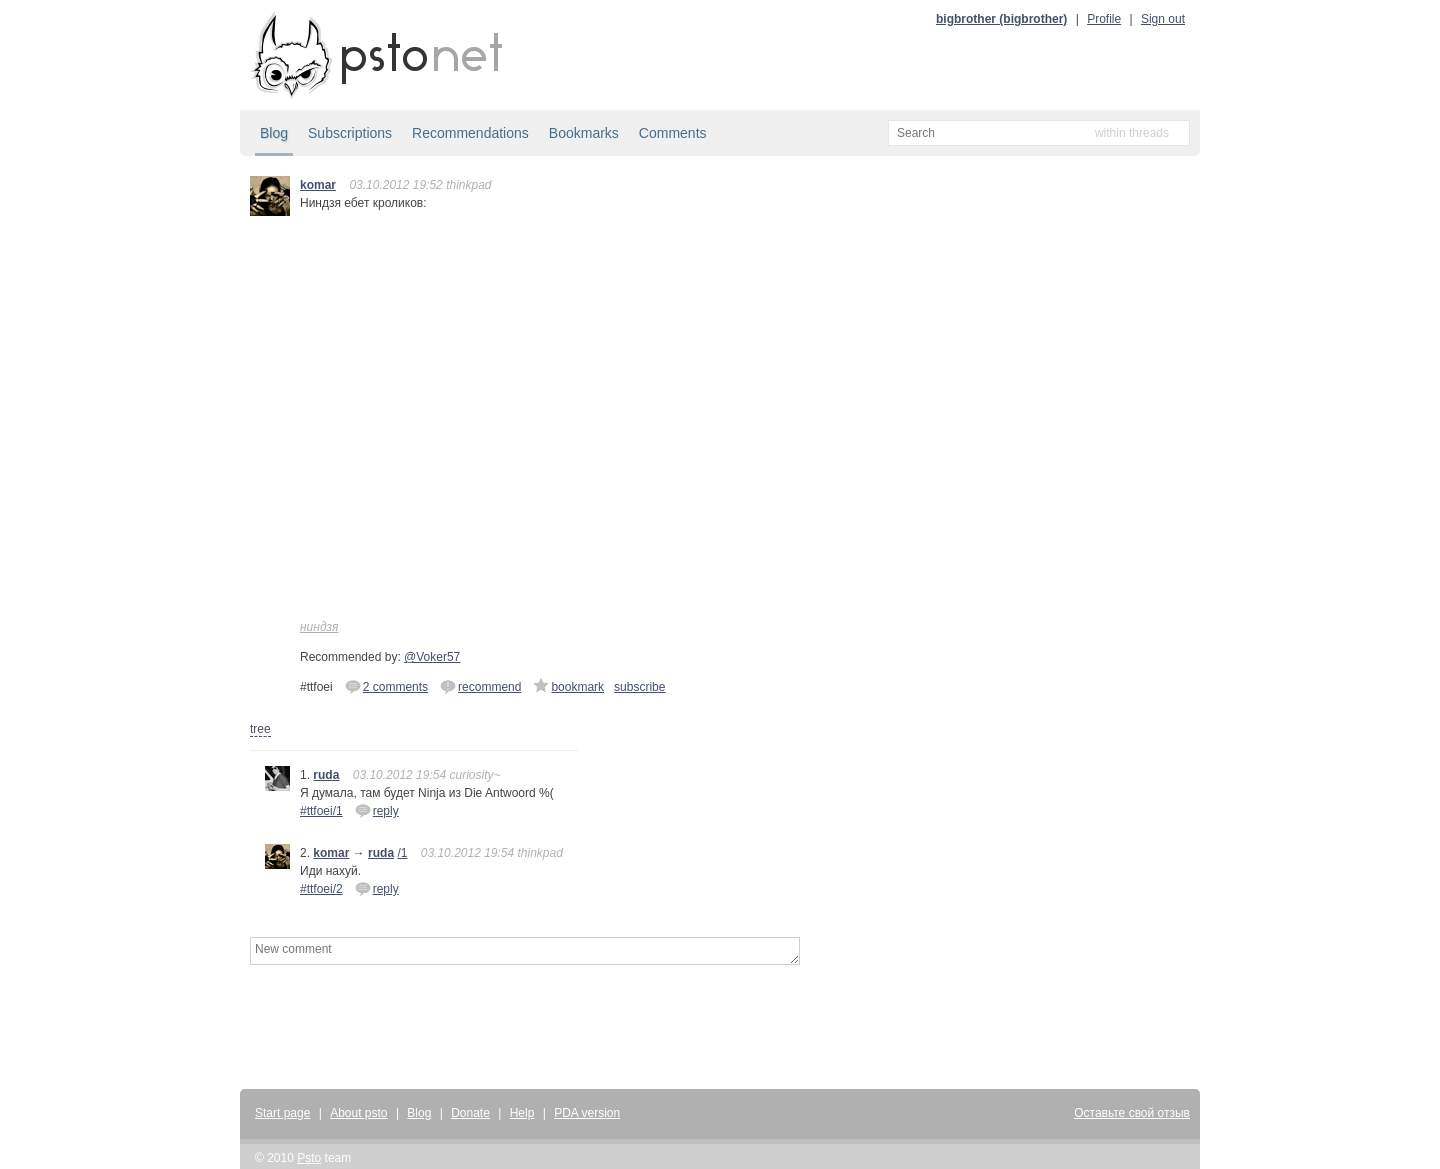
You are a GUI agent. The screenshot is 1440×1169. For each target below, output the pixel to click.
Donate (470, 1113)
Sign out (1163, 19)
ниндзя (319, 627)
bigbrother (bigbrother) (1001, 19)
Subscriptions (350, 133)
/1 (402, 853)
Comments (673, 133)
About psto (358, 1113)
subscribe (639, 687)
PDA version (587, 1113)
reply (377, 810)
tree (260, 729)
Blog (274, 133)
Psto (309, 1158)
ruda (326, 775)
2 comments (386, 686)
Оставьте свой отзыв (1132, 1113)
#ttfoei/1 (321, 811)
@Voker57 (432, 657)
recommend (480, 686)
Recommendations (470, 133)
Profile (1104, 19)
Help (522, 1113)
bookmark (568, 686)
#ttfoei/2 (321, 889)
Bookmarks (584, 133)
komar (318, 185)
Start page (282, 1113)
